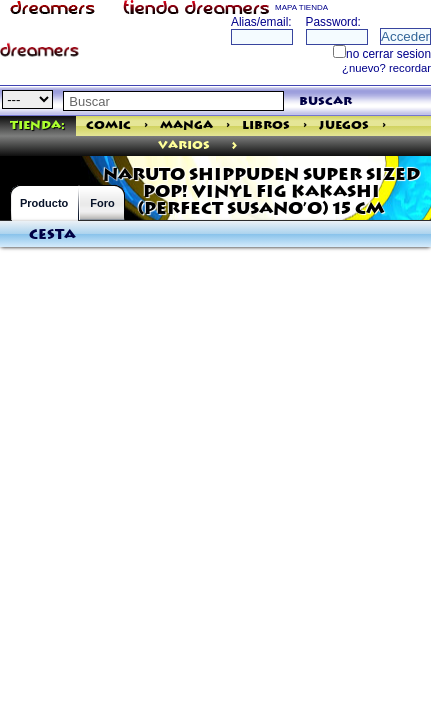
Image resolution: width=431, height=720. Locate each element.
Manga (186, 125)
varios (184, 145)
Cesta (52, 235)
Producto (44, 203)
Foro (102, 203)
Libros (266, 125)
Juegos (344, 125)
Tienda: (37, 125)
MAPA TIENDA (301, 7)
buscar (325, 101)
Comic (108, 125)
